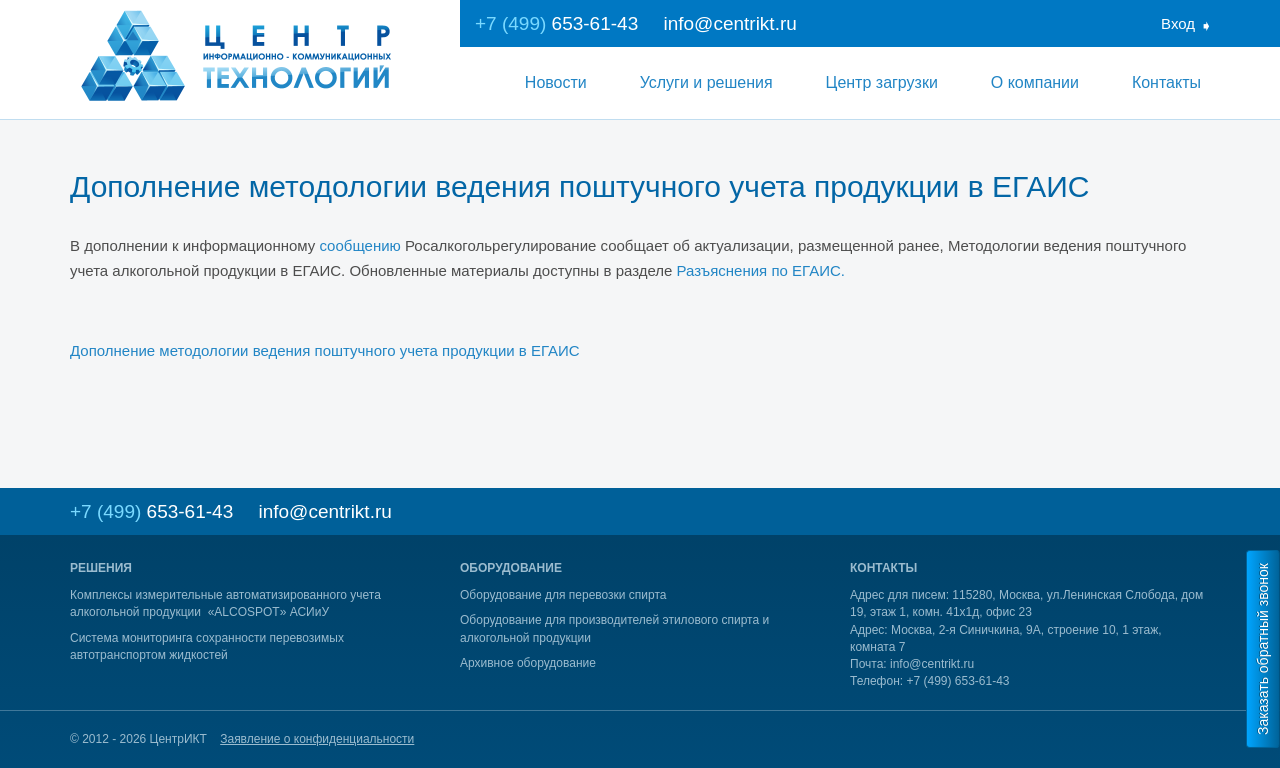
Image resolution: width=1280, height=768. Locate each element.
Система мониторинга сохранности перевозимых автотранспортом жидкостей (207, 646)
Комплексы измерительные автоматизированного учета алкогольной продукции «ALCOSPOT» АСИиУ (225, 603)
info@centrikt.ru (729, 23)
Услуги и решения (706, 82)
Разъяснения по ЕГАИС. (761, 270)
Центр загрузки (882, 82)
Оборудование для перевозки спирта (563, 595)
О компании (1035, 82)
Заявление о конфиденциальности (317, 739)
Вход (1178, 23)
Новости (556, 82)
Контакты (1166, 82)
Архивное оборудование (528, 663)
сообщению (359, 245)
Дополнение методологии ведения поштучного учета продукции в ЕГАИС (325, 350)
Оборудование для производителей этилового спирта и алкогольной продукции (614, 628)
